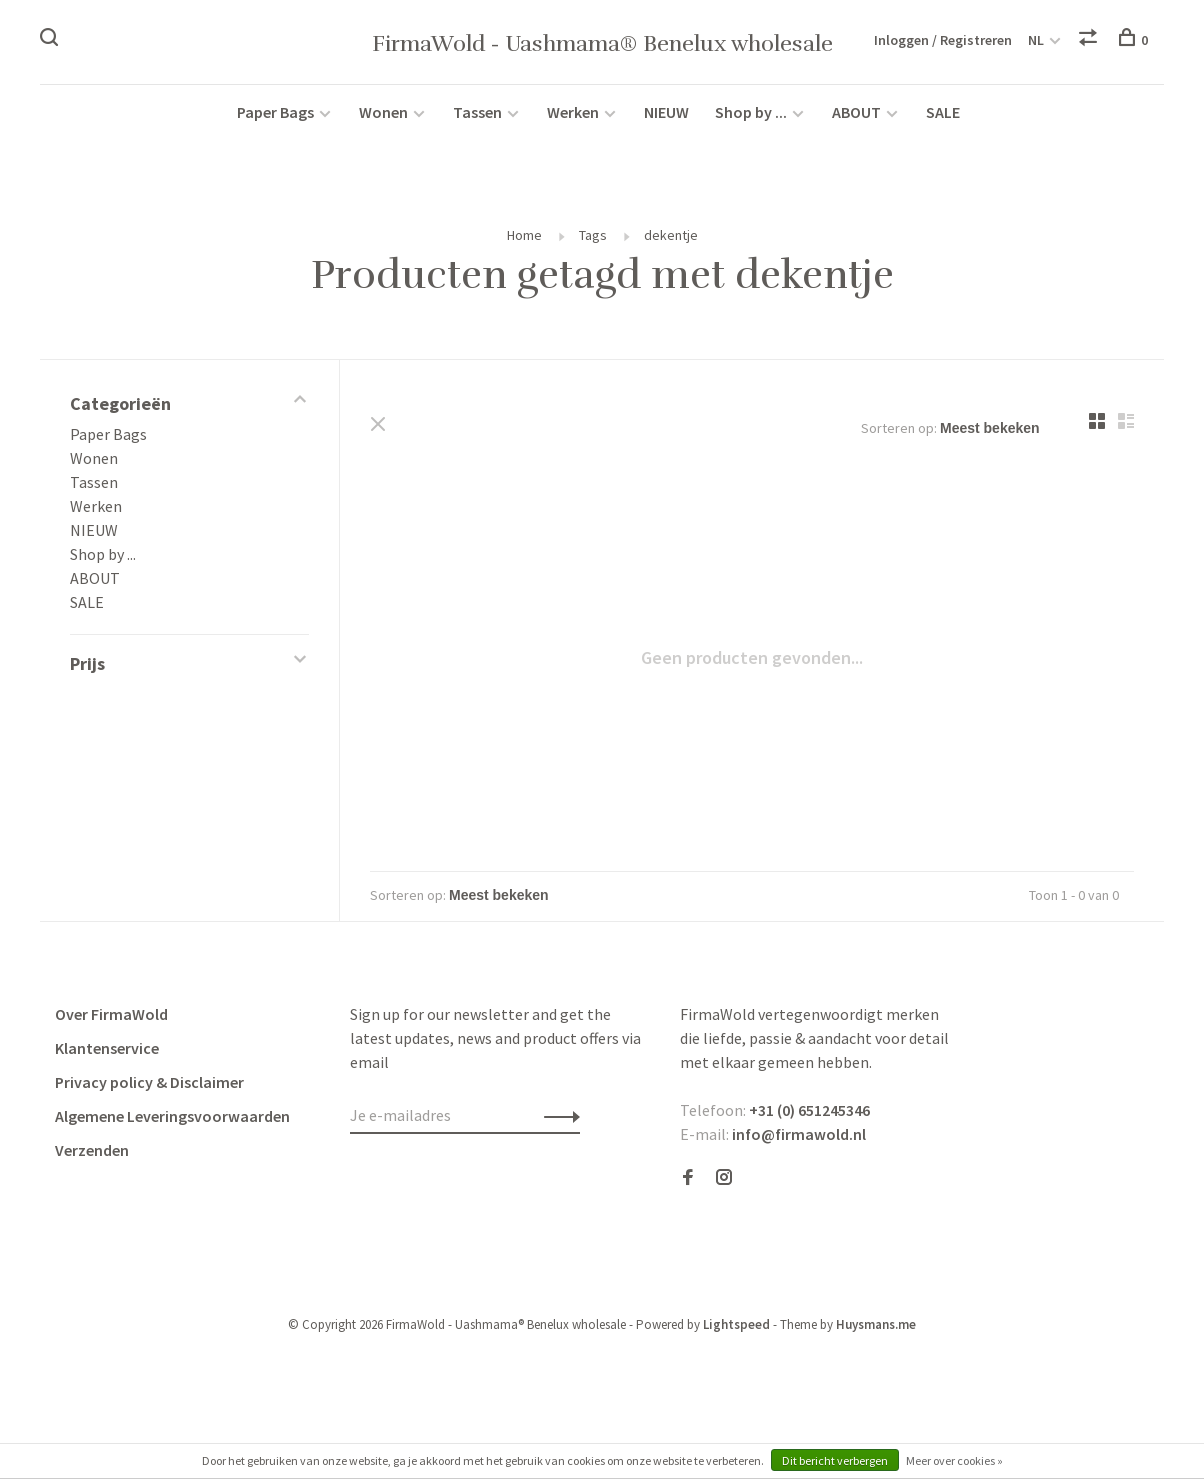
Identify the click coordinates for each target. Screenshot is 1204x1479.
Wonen (383, 112)
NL (1036, 40)
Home (524, 235)
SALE (943, 112)
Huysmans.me (876, 1324)
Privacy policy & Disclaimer (149, 1082)
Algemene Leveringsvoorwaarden (172, 1116)
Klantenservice (107, 1048)
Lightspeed (736, 1324)
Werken (573, 112)
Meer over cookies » (954, 1460)
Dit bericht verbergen (835, 1460)
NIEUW (666, 112)
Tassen (477, 112)
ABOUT (858, 112)
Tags (593, 235)
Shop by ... (751, 112)
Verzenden (92, 1150)
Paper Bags (275, 112)
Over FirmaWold (111, 1014)
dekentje (671, 235)
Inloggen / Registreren (943, 40)
